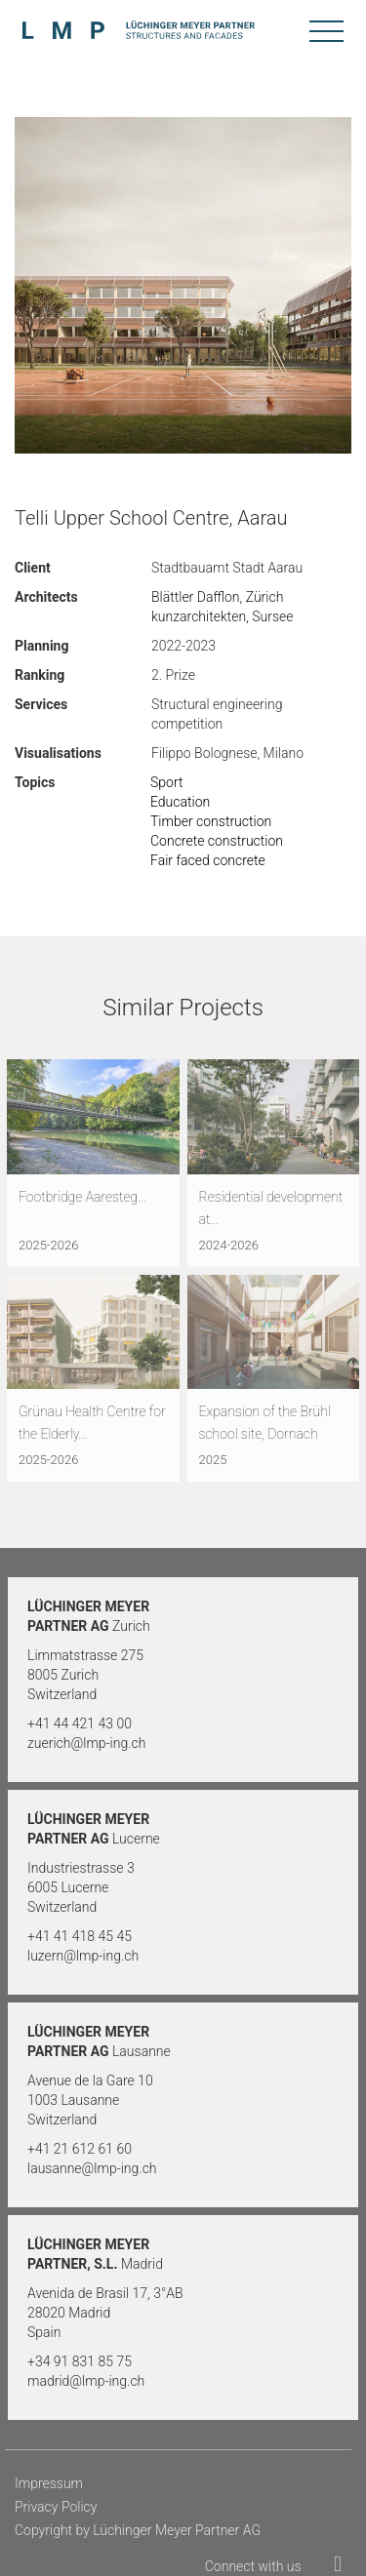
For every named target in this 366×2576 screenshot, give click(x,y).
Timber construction (210, 821)
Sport (166, 782)
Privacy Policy (56, 2507)
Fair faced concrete (207, 860)
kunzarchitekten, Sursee (222, 616)
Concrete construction (216, 841)
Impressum (49, 2483)
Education (180, 802)
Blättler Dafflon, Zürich (217, 597)
